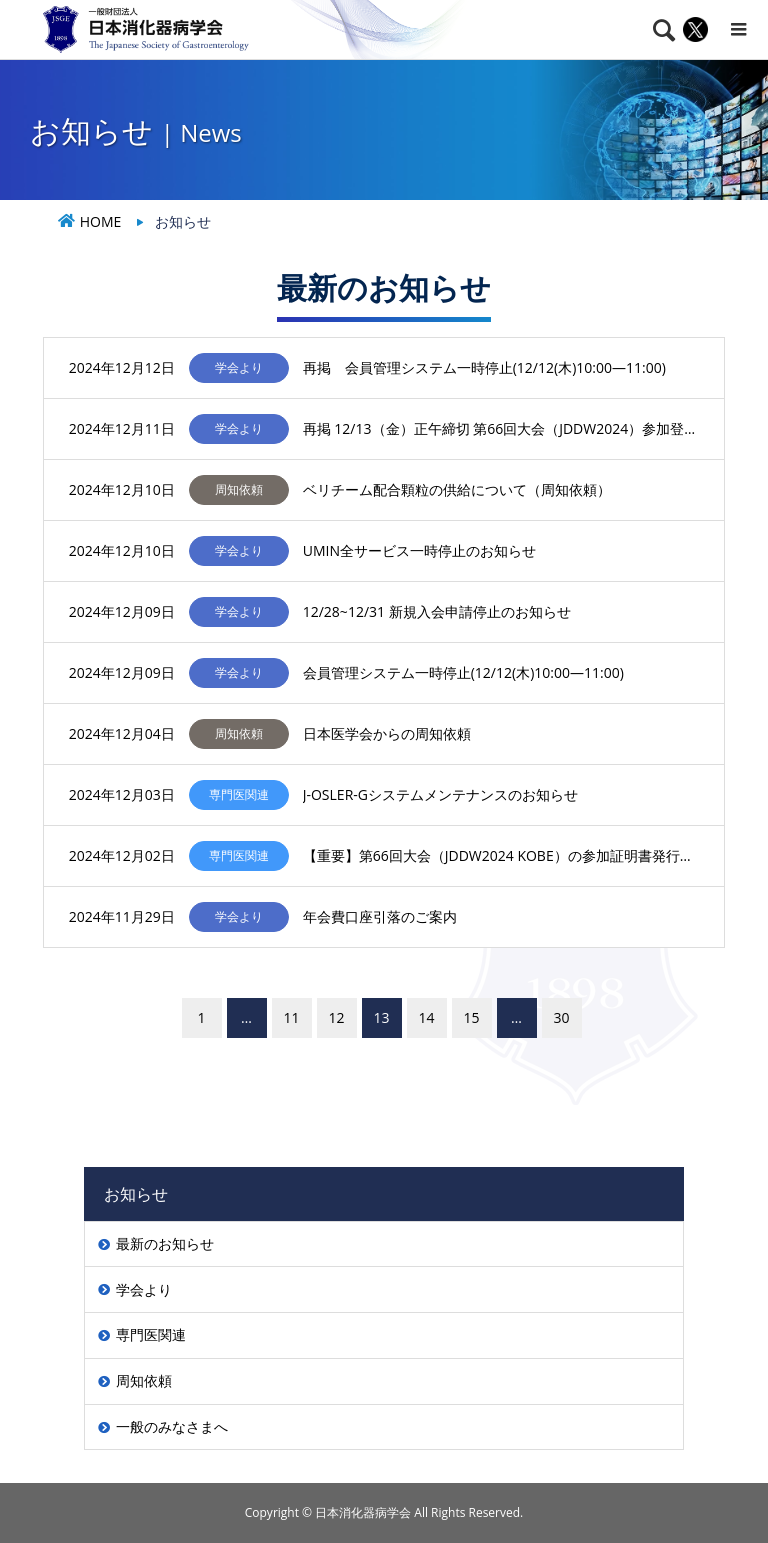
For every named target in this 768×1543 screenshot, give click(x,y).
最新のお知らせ (165, 1243)
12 (336, 1017)
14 (426, 1017)
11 (291, 1017)
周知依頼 (144, 1380)
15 (471, 1017)
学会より (144, 1289)
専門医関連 (151, 1334)
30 (561, 1017)
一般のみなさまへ (172, 1426)
